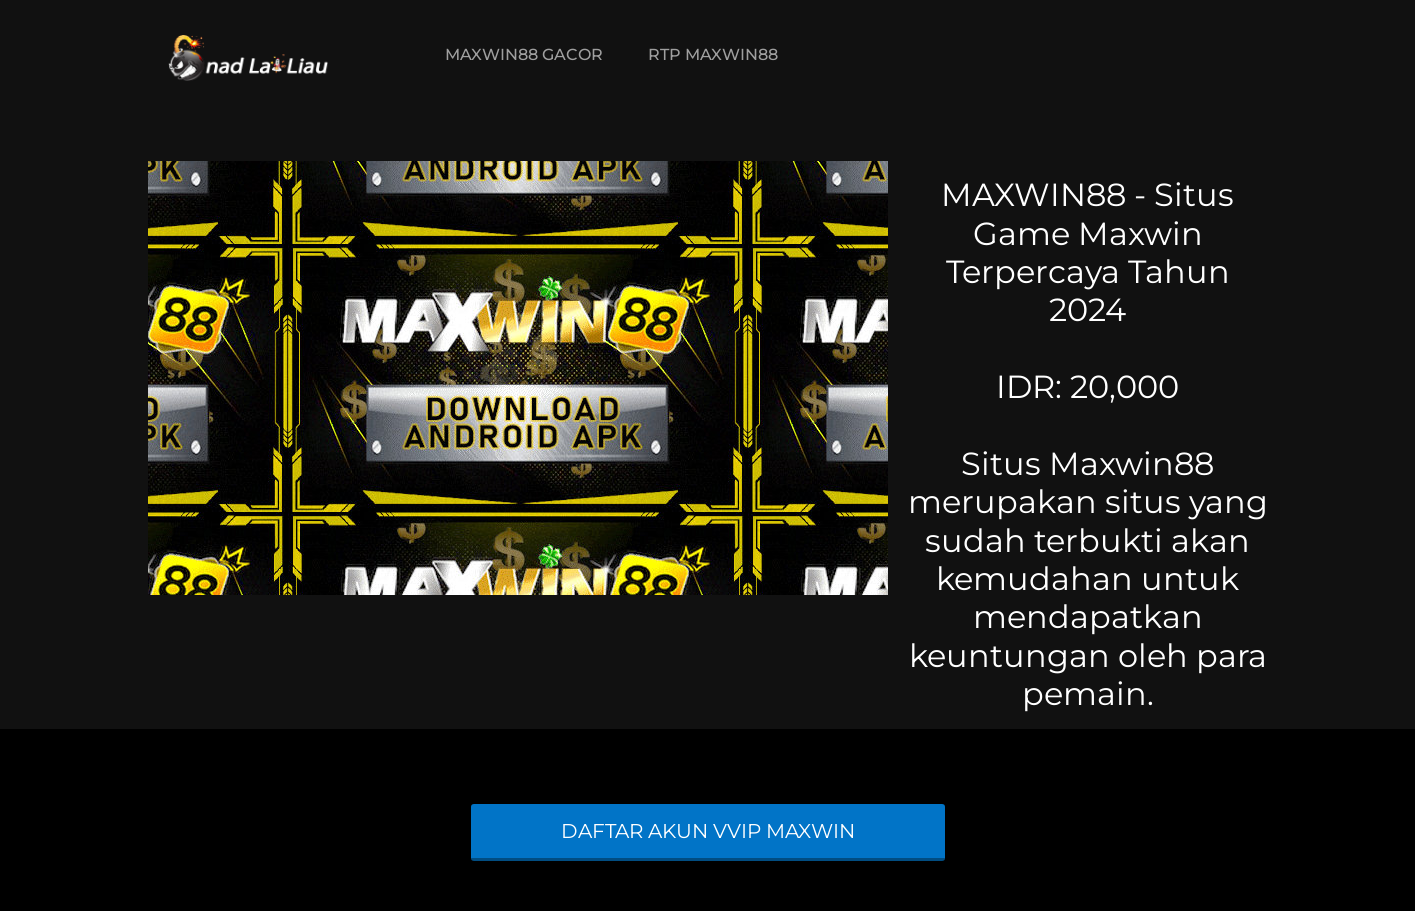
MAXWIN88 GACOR (524, 54)
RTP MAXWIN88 (713, 54)
